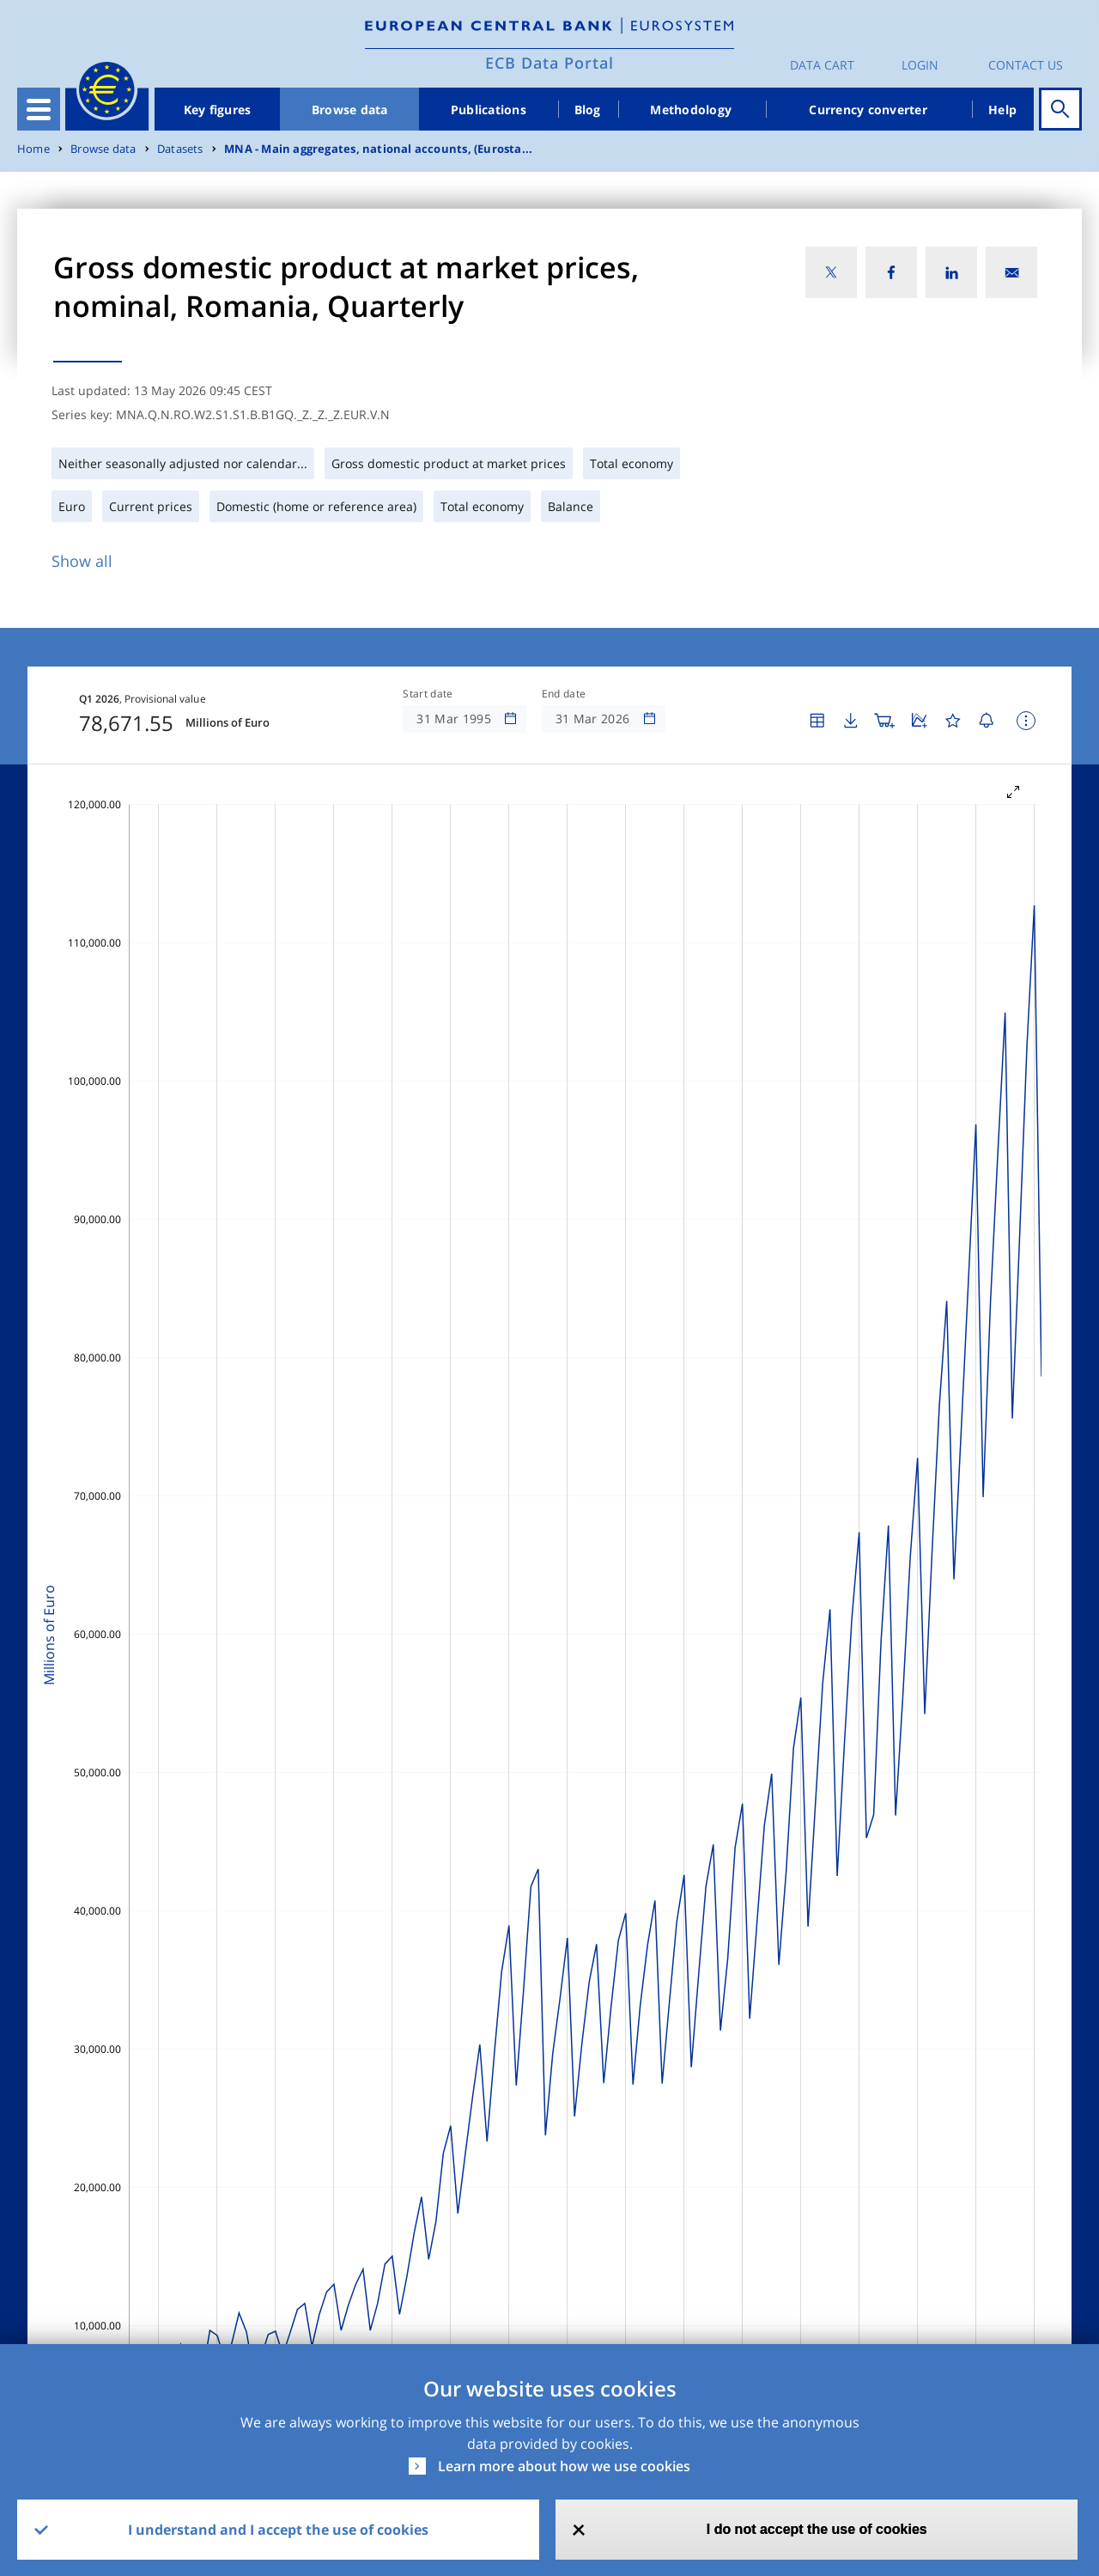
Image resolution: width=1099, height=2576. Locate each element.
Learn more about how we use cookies (564, 2466)
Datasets (180, 149)
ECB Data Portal (549, 62)
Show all (82, 561)
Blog (587, 109)
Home (33, 149)
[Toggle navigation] (38, 109)
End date (564, 694)
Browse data (350, 109)
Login (920, 65)
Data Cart (822, 65)
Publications (488, 109)
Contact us (1025, 65)
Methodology (691, 109)
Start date (427, 694)
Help (1002, 109)
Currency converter (868, 109)
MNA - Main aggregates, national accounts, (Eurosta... (378, 149)
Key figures (218, 109)
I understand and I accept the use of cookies (278, 2529)
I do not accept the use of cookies (817, 2529)
